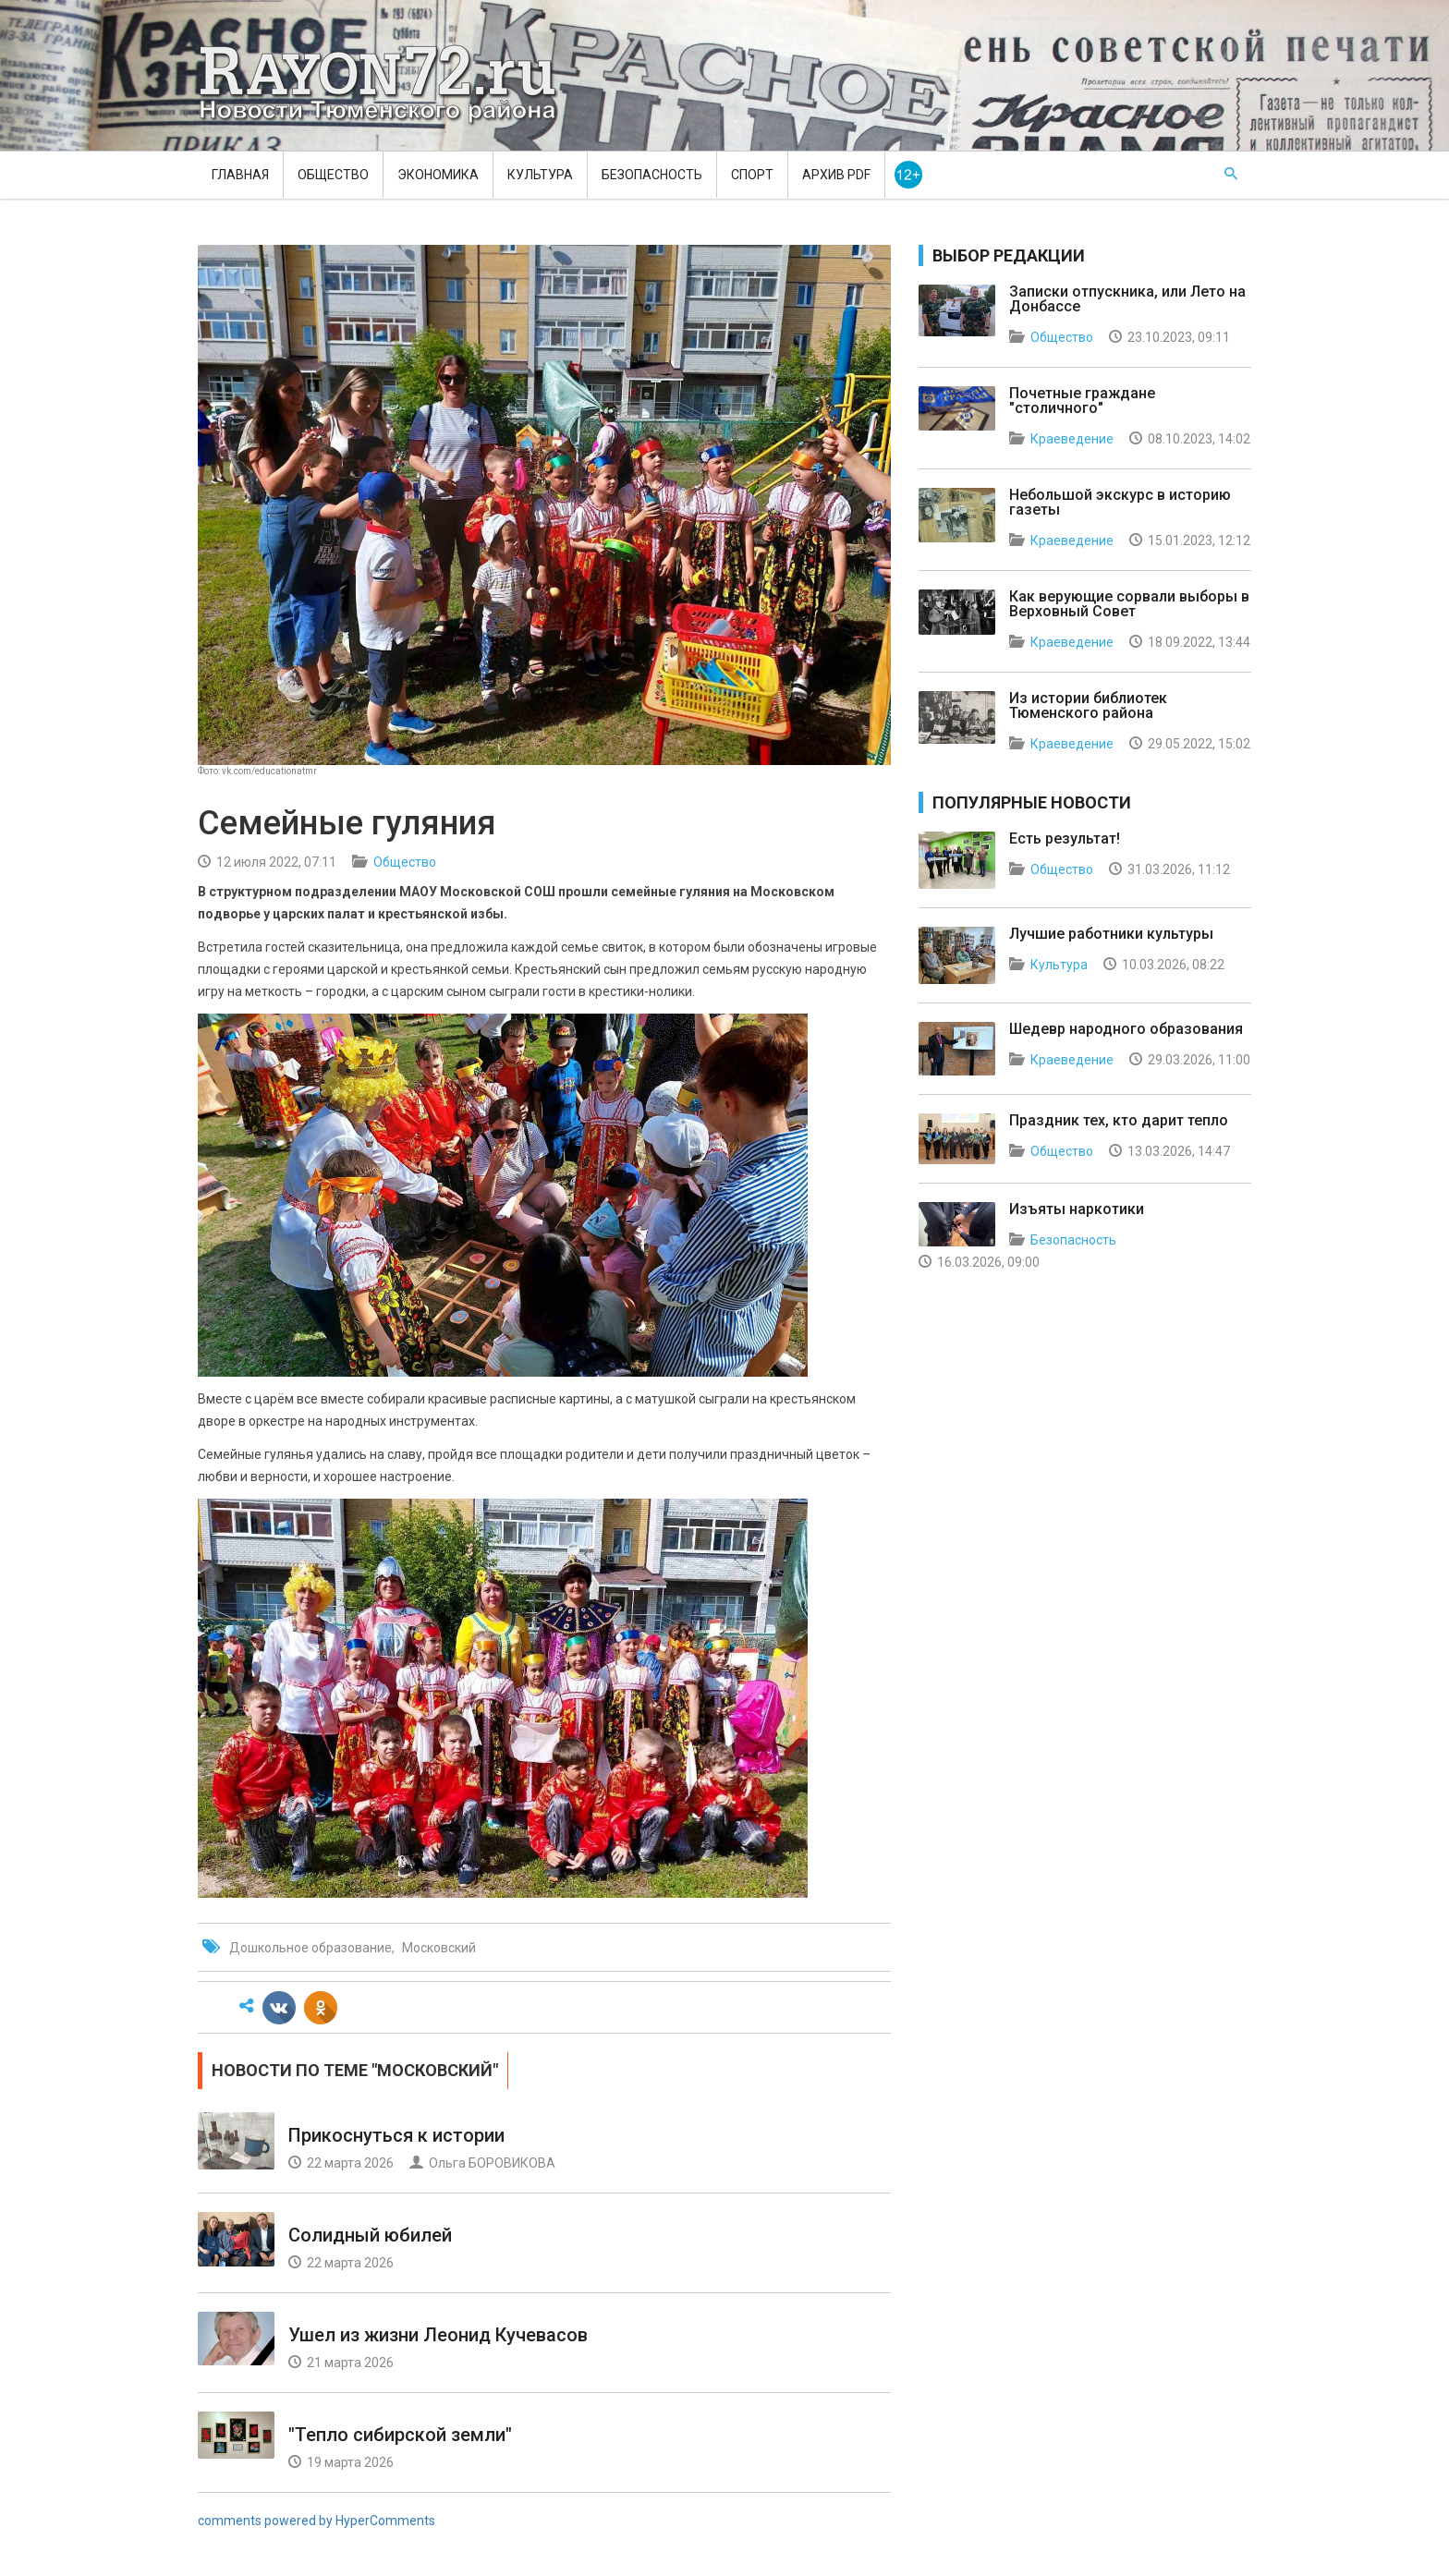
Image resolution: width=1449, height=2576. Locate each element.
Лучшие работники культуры (1111, 933)
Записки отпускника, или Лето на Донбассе (1127, 299)
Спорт (752, 174)
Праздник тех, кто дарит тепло (1118, 1120)
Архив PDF (836, 174)
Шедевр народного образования (1126, 1029)
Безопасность (652, 174)
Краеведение (1072, 438)
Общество (333, 174)
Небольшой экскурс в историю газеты (1120, 502)
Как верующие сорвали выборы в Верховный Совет (1129, 604)
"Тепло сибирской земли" (400, 2435)
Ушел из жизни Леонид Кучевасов (438, 2335)
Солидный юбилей (370, 2235)
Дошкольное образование (310, 1947)
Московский (439, 1947)
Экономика (438, 174)
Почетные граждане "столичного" (1082, 400)
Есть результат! (1064, 838)
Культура (540, 174)
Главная (240, 174)
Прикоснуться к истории (396, 2135)
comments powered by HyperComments (316, 2520)
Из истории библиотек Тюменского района (1088, 705)
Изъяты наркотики (1076, 1209)
